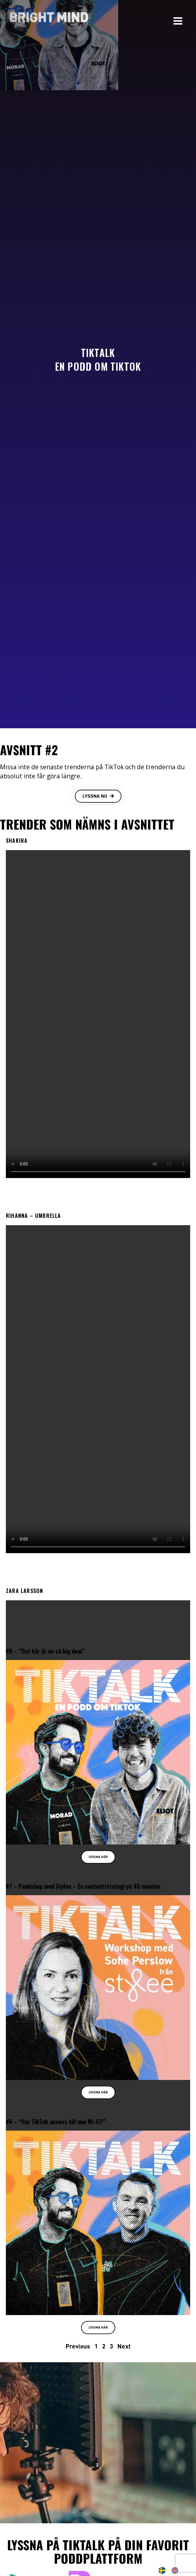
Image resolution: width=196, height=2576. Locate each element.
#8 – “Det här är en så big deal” (45, 1650)
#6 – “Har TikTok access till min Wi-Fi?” (56, 2121)
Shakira (16, 840)
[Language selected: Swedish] (171, 2570)
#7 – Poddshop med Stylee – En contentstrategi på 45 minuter (83, 1885)
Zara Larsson (24, 1590)
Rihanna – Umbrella (33, 1215)
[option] (176, 2570)
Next (123, 2346)
